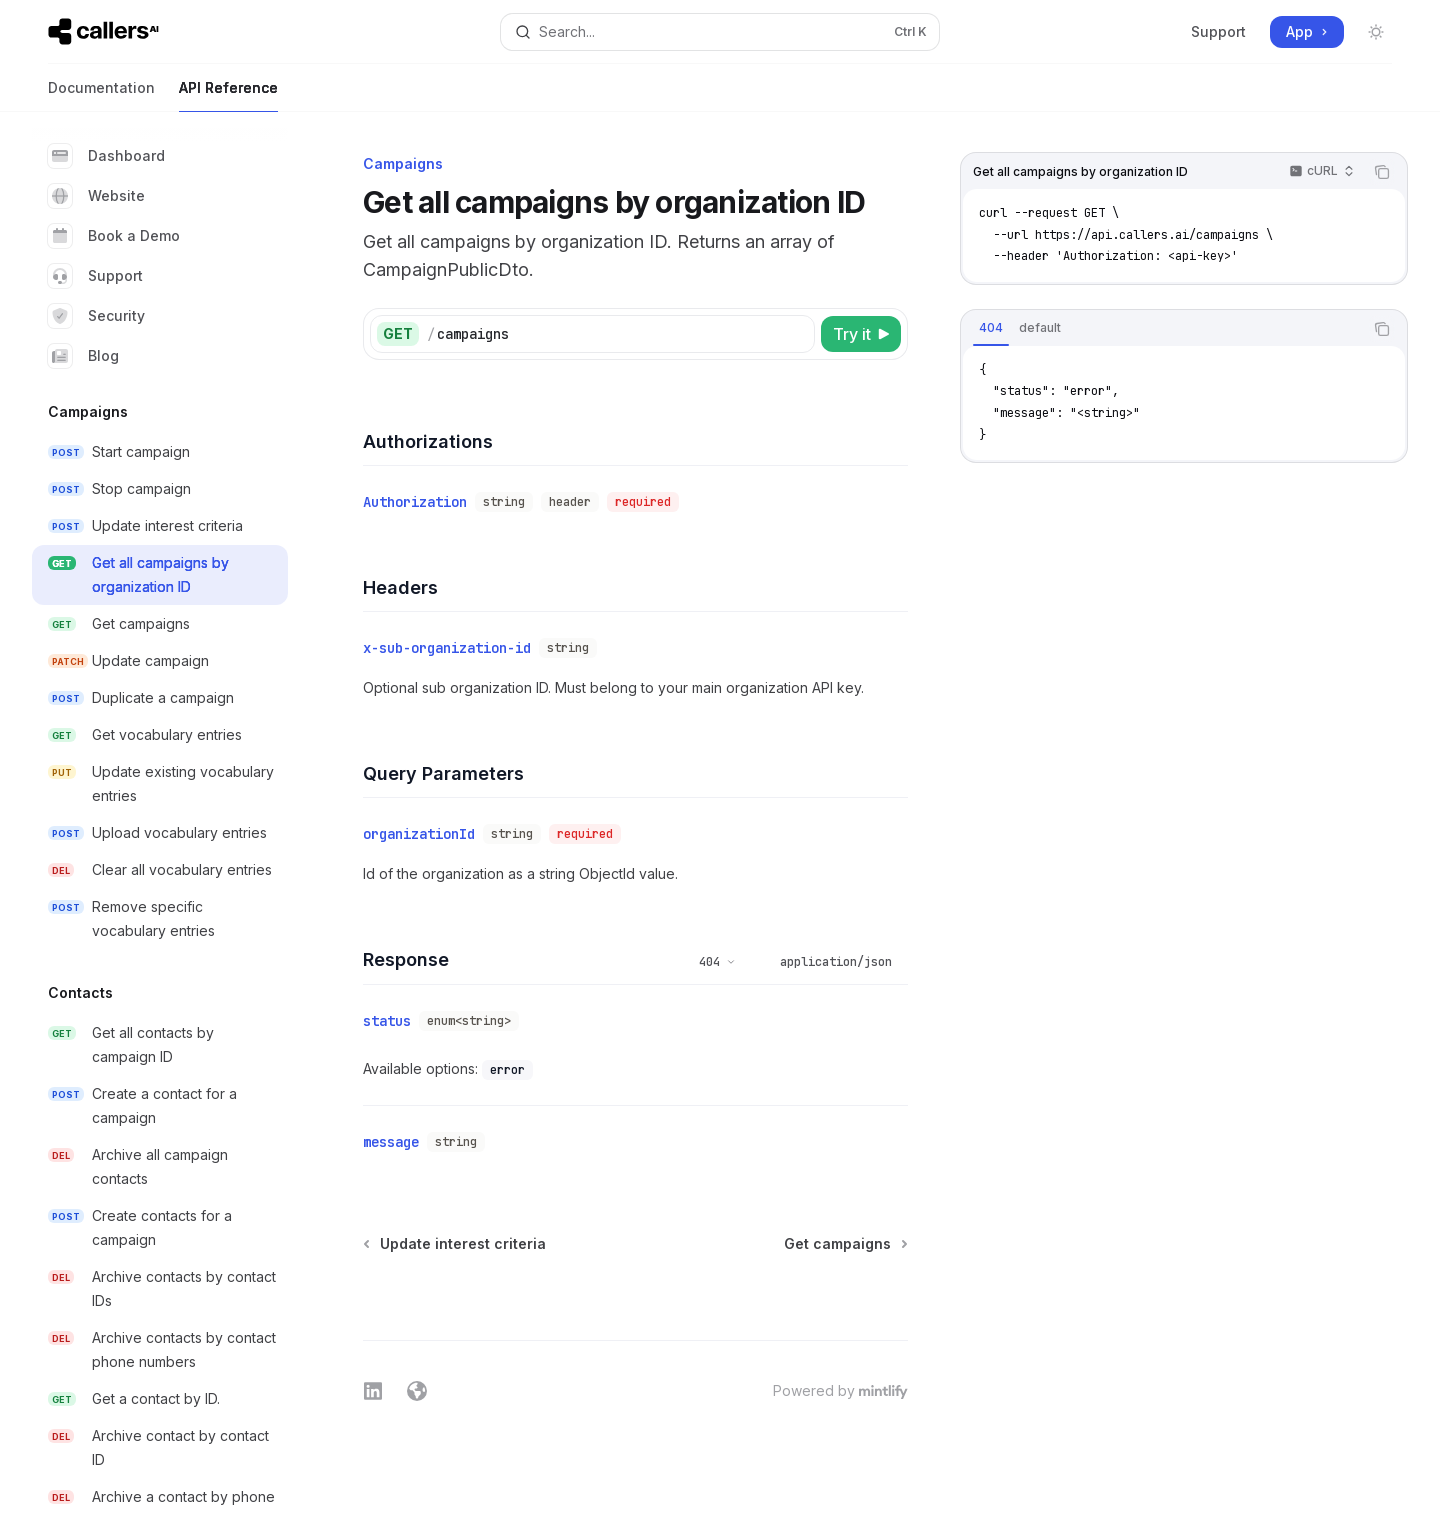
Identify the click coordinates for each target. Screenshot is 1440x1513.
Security (96, 316)
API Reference (228, 95)
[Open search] (719, 32)
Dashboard (106, 156)
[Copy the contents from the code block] (1382, 172)
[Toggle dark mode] (1376, 32)
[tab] (991, 328)
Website (96, 196)
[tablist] (1162, 329)
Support (1218, 31)
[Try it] (861, 334)
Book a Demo (114, 236)
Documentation (101, 95)
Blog (83, 356)
